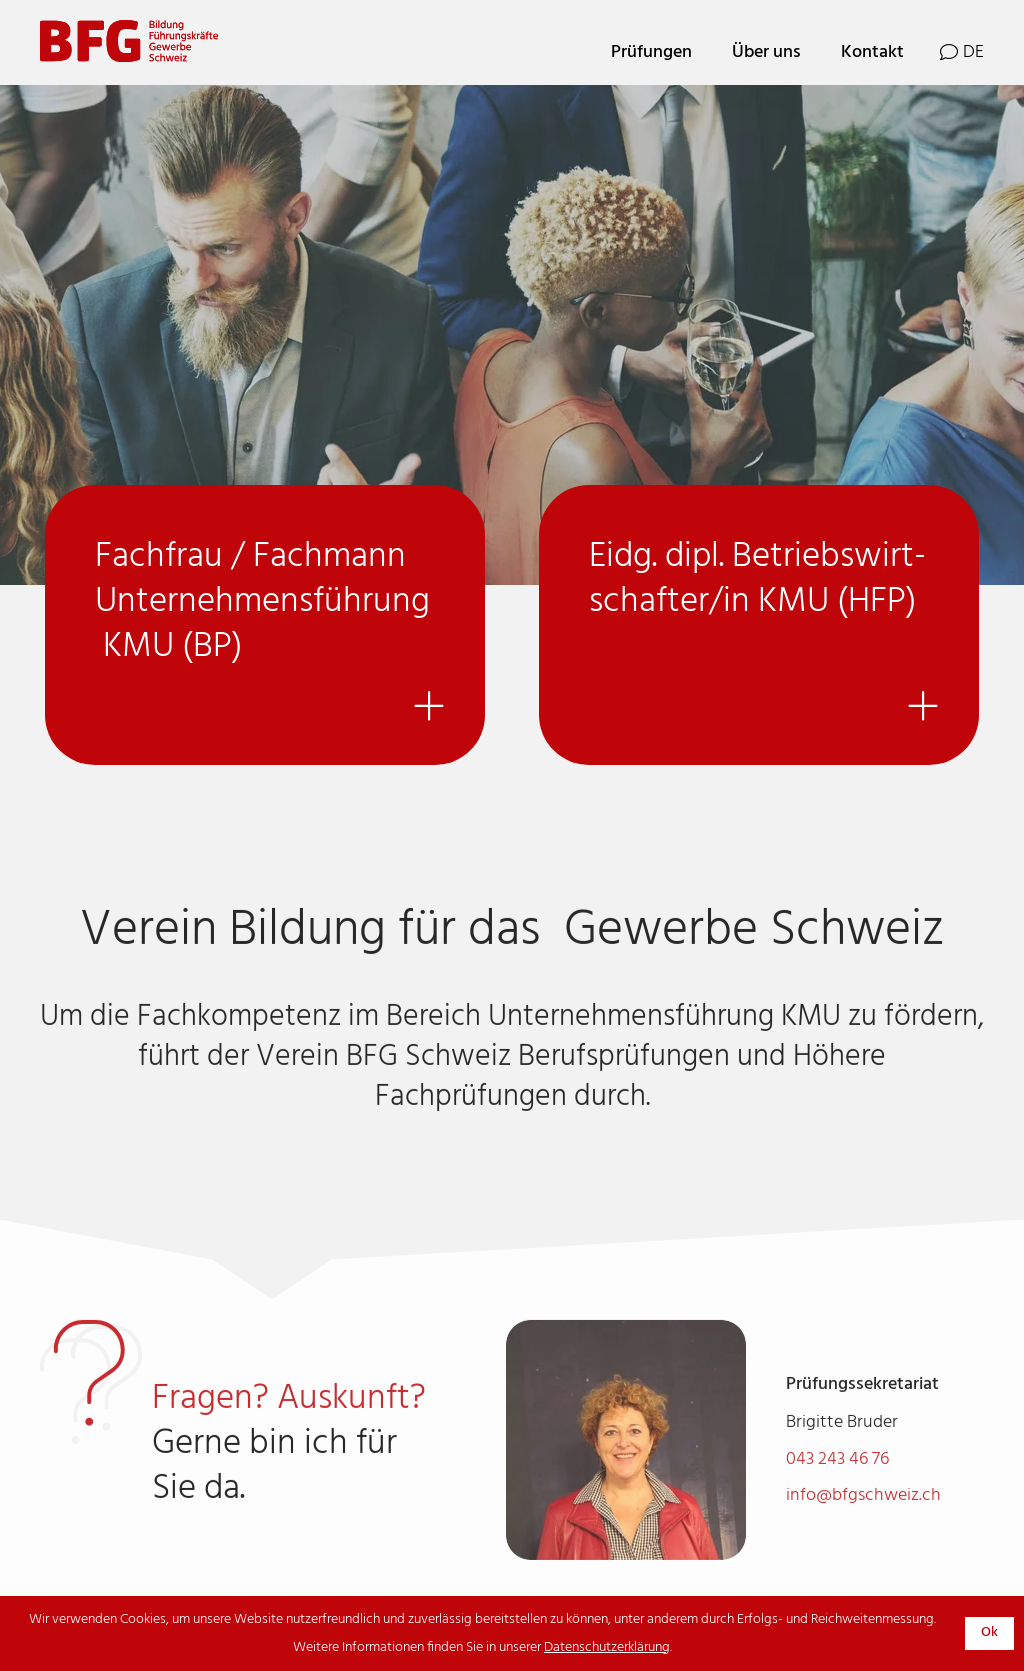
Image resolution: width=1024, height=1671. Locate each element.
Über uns (766, 52)
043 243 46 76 (837, 1493)
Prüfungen (651, 52)
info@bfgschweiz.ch (863, 1529)
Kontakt (872, 52)
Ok (989, 1632)
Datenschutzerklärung (607, 1647)
